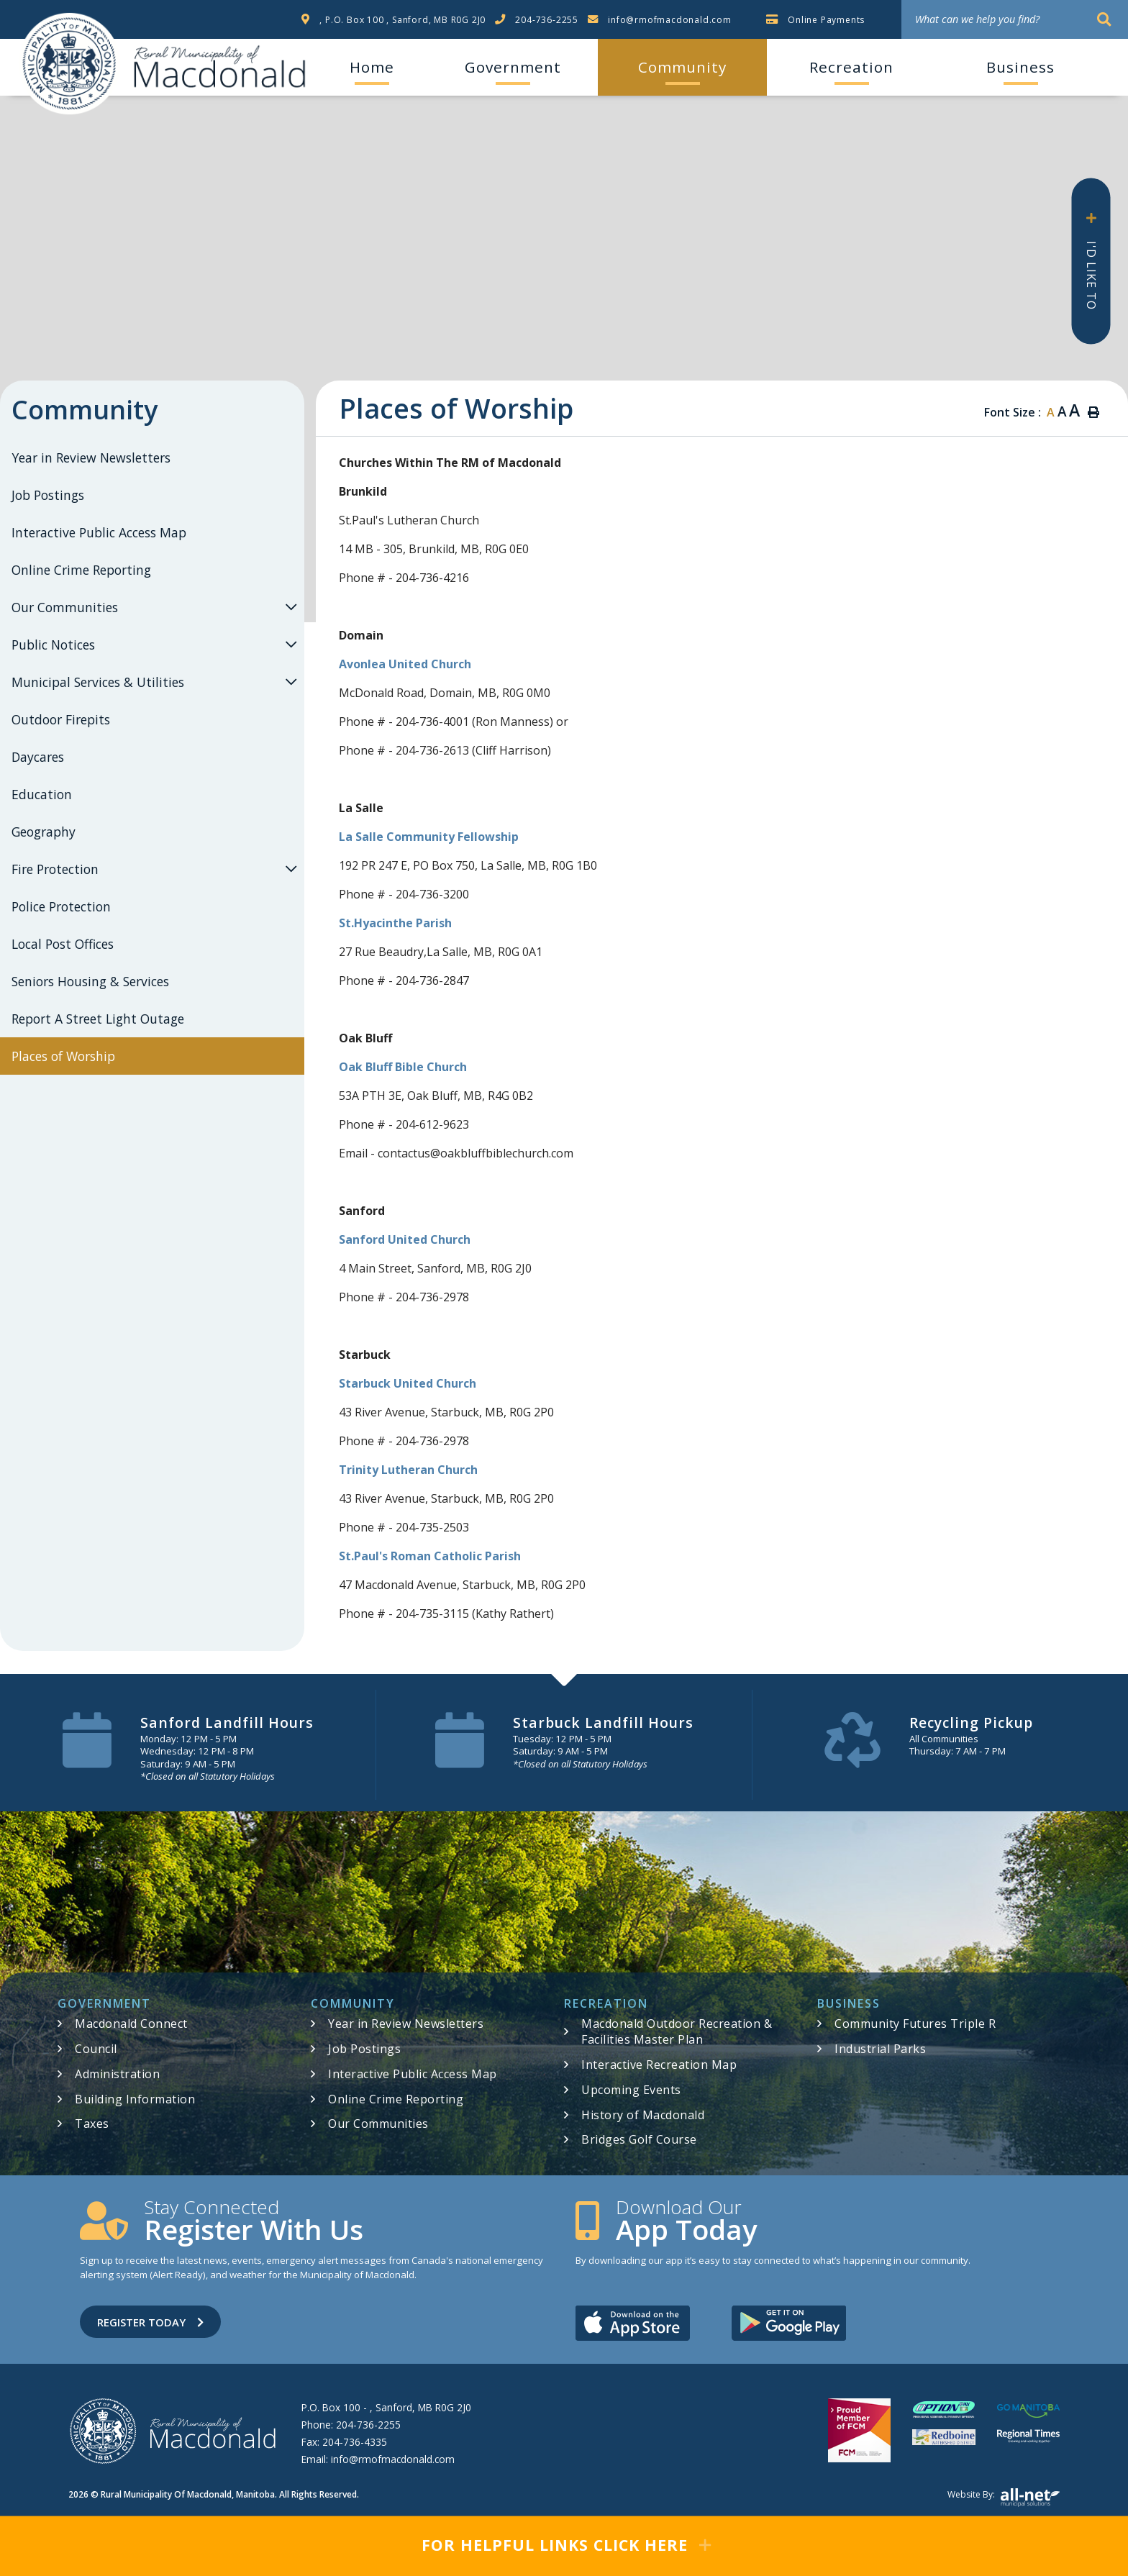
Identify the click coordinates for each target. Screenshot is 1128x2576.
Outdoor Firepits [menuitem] (61, 719)
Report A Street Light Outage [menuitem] (98, 1018)
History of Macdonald (642, 2115)
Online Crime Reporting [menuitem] (81, 569)
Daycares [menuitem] (38, 756)
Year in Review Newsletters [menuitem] (91, 457)
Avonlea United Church (405, 664)
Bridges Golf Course (639, 2139)
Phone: (351, 2424)
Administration (117, 2074)
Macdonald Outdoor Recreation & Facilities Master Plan (676, 2031)
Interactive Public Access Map (412, 2074)
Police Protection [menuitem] (61, 906)
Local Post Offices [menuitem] (63, 943)
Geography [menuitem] (44, 831)
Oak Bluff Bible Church (403, 1067)
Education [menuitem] (42, 794)
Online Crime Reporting (395, 2099)
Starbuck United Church (407, 1383)
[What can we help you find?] (1014, 19)
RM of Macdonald (69, 64)
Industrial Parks (880, 2049)
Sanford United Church (404, 1239)
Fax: (344, 2442)
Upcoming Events (631, 2090)
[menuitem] (372, 67)
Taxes (92, 2123)
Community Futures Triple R (915, 2023)
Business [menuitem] (1020, 67)
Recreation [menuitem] (851, 67)
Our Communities (378, 2123)
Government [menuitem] (513, 67)
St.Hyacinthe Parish (395, 923)
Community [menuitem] (682, 67)
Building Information (135, 2099)
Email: (378, 2459)
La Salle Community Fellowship (429, 837)
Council (96, 2049)
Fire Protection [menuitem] (55, 869)
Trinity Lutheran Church (408, 1470)
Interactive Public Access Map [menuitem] (99, 532)
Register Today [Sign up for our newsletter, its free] (150, 2322)
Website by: (1003, 2497)
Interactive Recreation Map (659, 2064)
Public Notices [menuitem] (53, 644)
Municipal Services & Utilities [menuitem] (98, 682)
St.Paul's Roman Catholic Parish (430, 1556)
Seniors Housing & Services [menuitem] (90, 981)
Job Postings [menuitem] (48, 495)
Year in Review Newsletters (405, 2023)
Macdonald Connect (131, 2023)
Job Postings (364, 2049)
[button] (290, 606)
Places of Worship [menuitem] (63, 1056)
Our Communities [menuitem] (65, 607)
